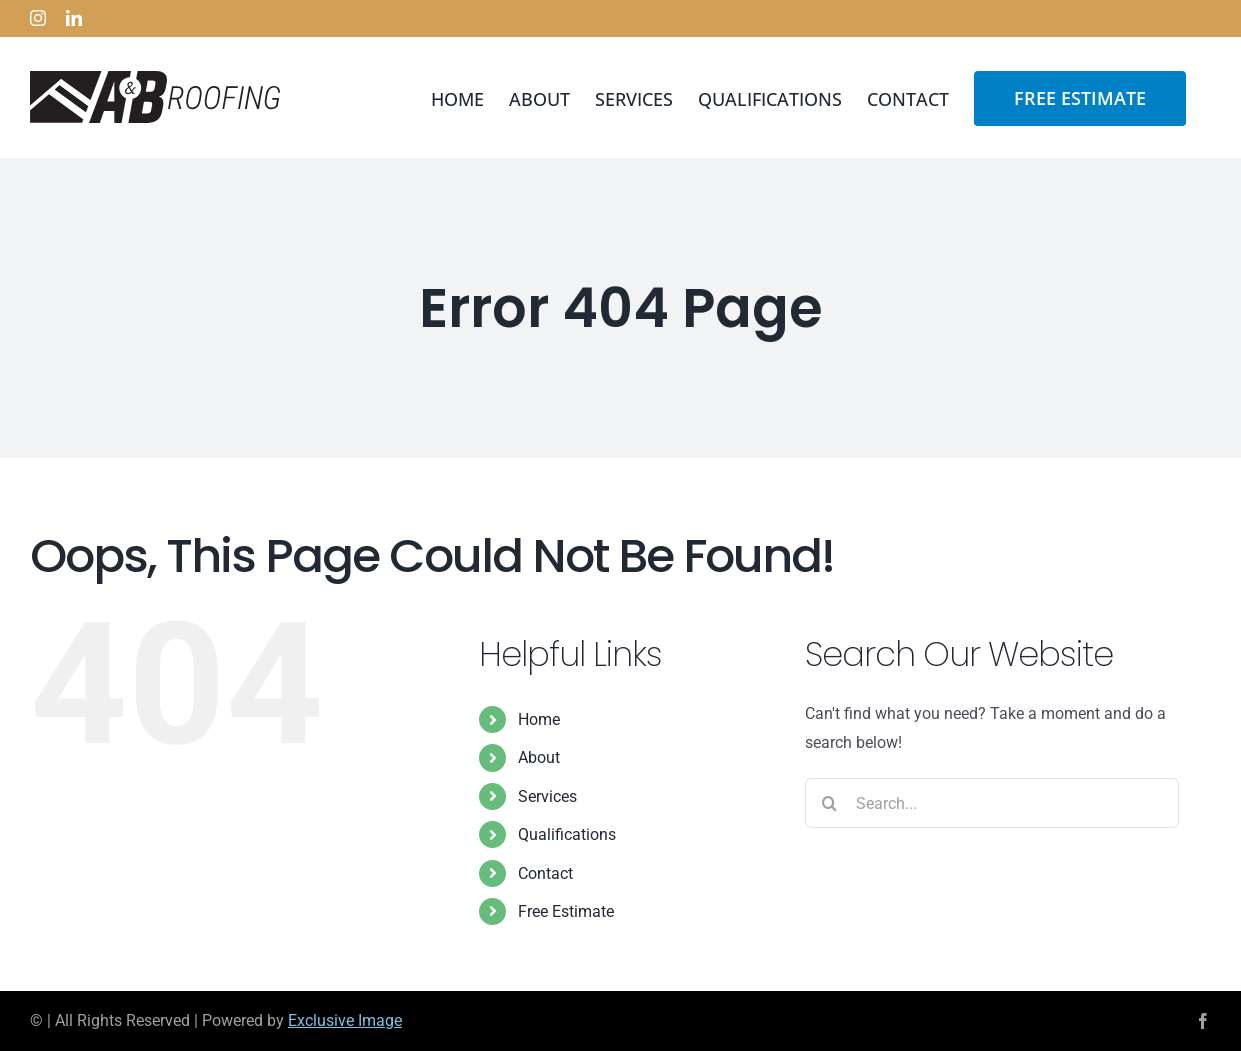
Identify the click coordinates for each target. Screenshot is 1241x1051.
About (539, 757)
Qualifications (567, 834)
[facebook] (1203, 1021)
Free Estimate (566, 911)
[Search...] (992, 803)
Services (547, 796)
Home (539, 719)
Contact (545, 873)
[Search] (830, 803)
